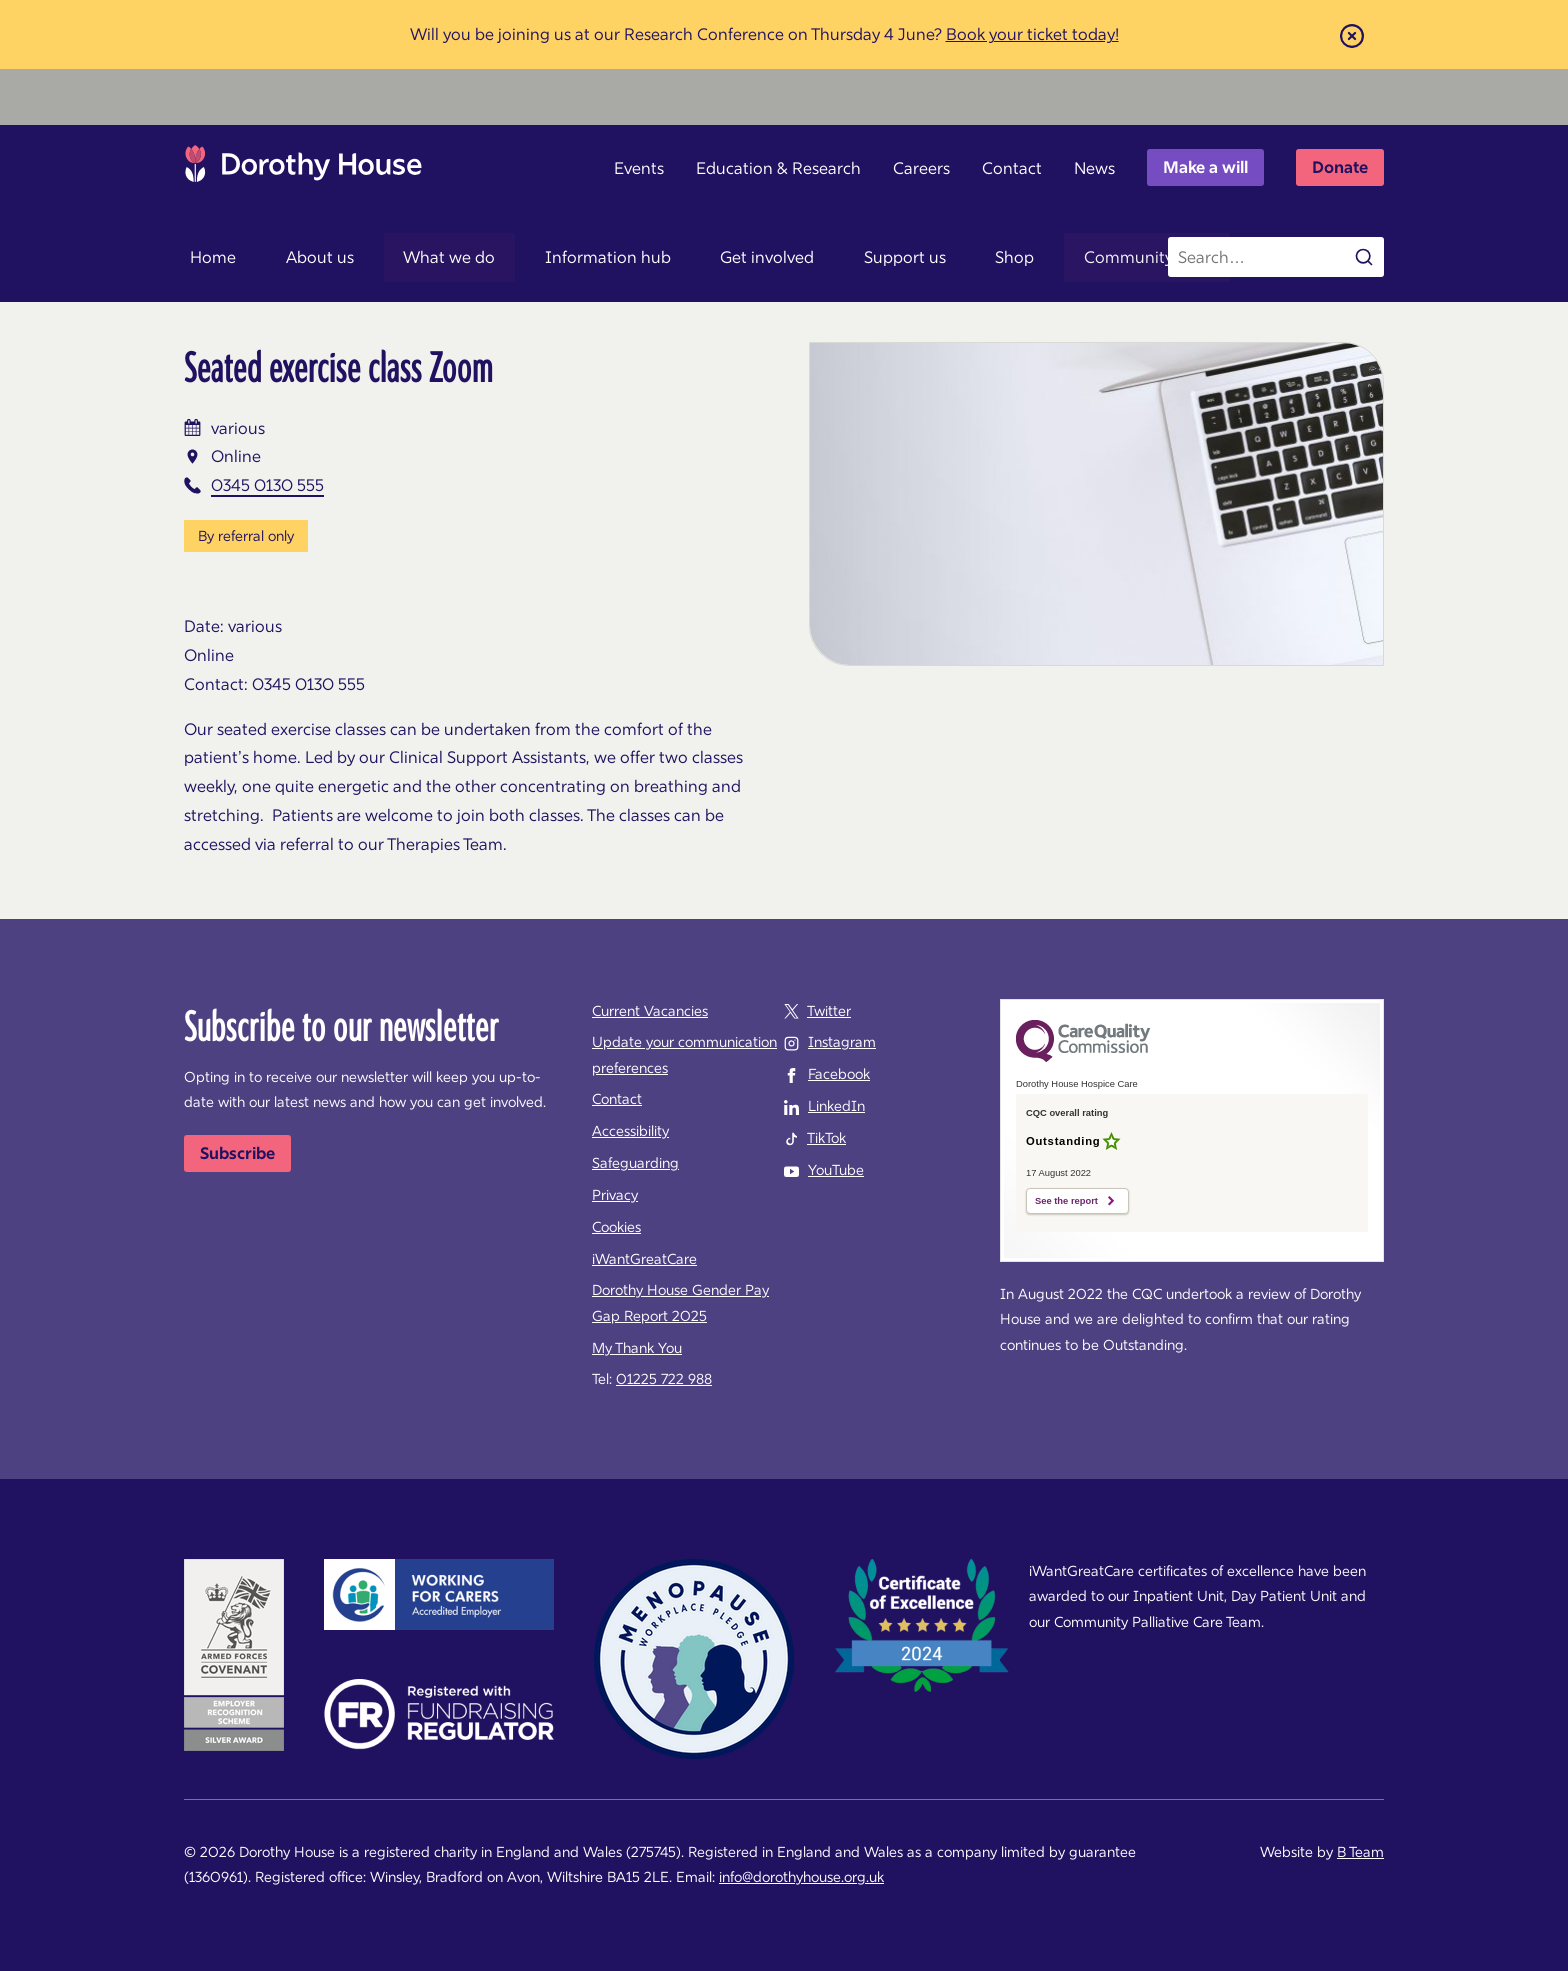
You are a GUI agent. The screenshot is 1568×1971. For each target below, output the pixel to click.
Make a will (1205, 167)
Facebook (839, 1074)
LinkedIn (836, 1106)
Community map (1052, 257)
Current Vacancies (650, 1011)
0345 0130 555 (267, 485)
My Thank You (637, 1348)
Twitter (829, 1011)
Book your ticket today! (1032, 34)
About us (301, 257)
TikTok (826, 1138)
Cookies (616, 1227)
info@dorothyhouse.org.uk (801, 1877)
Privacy (615, 1195)
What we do (417, 257)
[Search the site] (1276, 257)
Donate (1340, 167)
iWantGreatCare (644, 1259)
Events (639, 168)
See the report (1066, 1201)
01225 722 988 (664, 1379)
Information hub (563, 257)
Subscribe (237, 1153)
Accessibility (630, 1131)
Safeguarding (635, 1163)
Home (207, 257)
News (1094, 168)
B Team (1360, 1852)
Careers (921, 168)
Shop (931, 257)
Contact (1012, 168)
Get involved (710, 257)
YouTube (836, 1170)
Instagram (842, 1042)
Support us (834, 257)
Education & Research (778, 168)
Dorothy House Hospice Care (303, 169)
